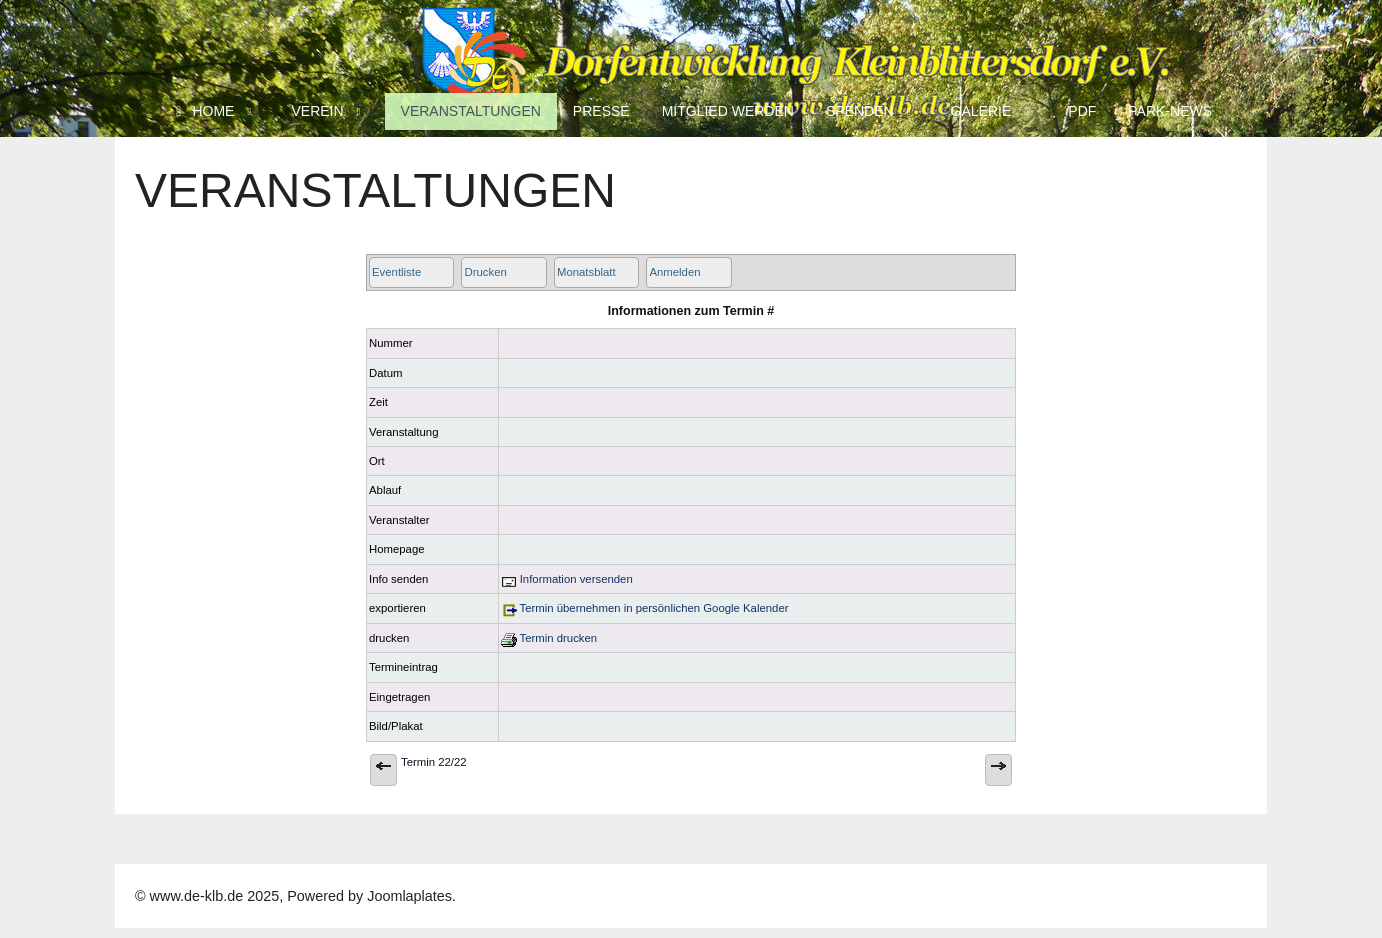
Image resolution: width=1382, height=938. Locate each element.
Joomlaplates (409, 896)
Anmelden (674, 272)
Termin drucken (549, 638)
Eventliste (396, 272)
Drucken (485, 272)
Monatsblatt (586, 272)
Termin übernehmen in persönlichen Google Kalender (645, 608)
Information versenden (567, 579)
